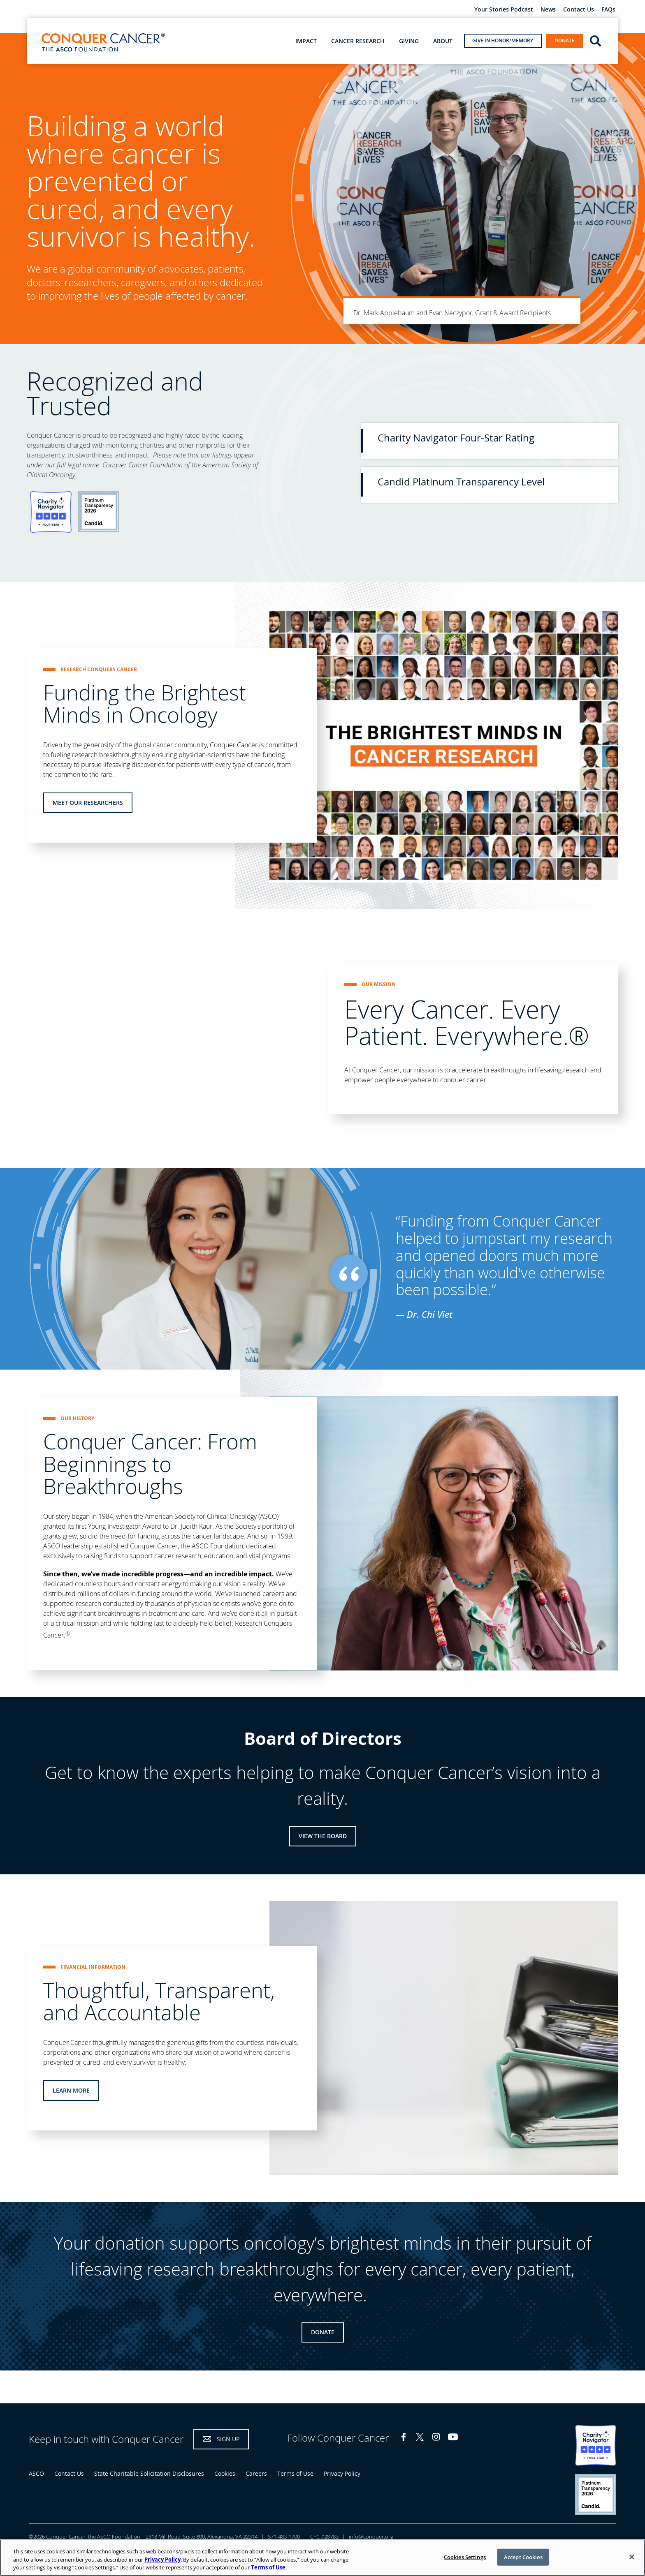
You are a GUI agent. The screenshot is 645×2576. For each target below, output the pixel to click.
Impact (306, 41)
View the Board (323, 1836)
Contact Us (578, 10)
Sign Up (228, 2439)
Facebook (403, 2437)
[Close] (632, 2557)
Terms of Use (295, 2473)
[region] (322, 2557)
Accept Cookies (523, 2556)
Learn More (71, 2090)
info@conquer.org (371, 2536)
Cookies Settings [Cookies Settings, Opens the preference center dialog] (465, 2556)
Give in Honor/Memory (502, 40)
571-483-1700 (284, 2536)
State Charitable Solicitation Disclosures (149, 2473)
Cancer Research (358, 41)
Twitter (420, 2437)
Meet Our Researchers (88, 802)
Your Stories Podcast (503, 10)
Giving (409, 41)
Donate (565, 40)
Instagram (436, 2437)
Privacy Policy (342, 2473)
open (595, 40)
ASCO (36, 2473)
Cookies (224, 2473)
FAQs (608, 10)
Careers (256, 2473)
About (442, 41)
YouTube (453, 2437)
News (548, 10)
